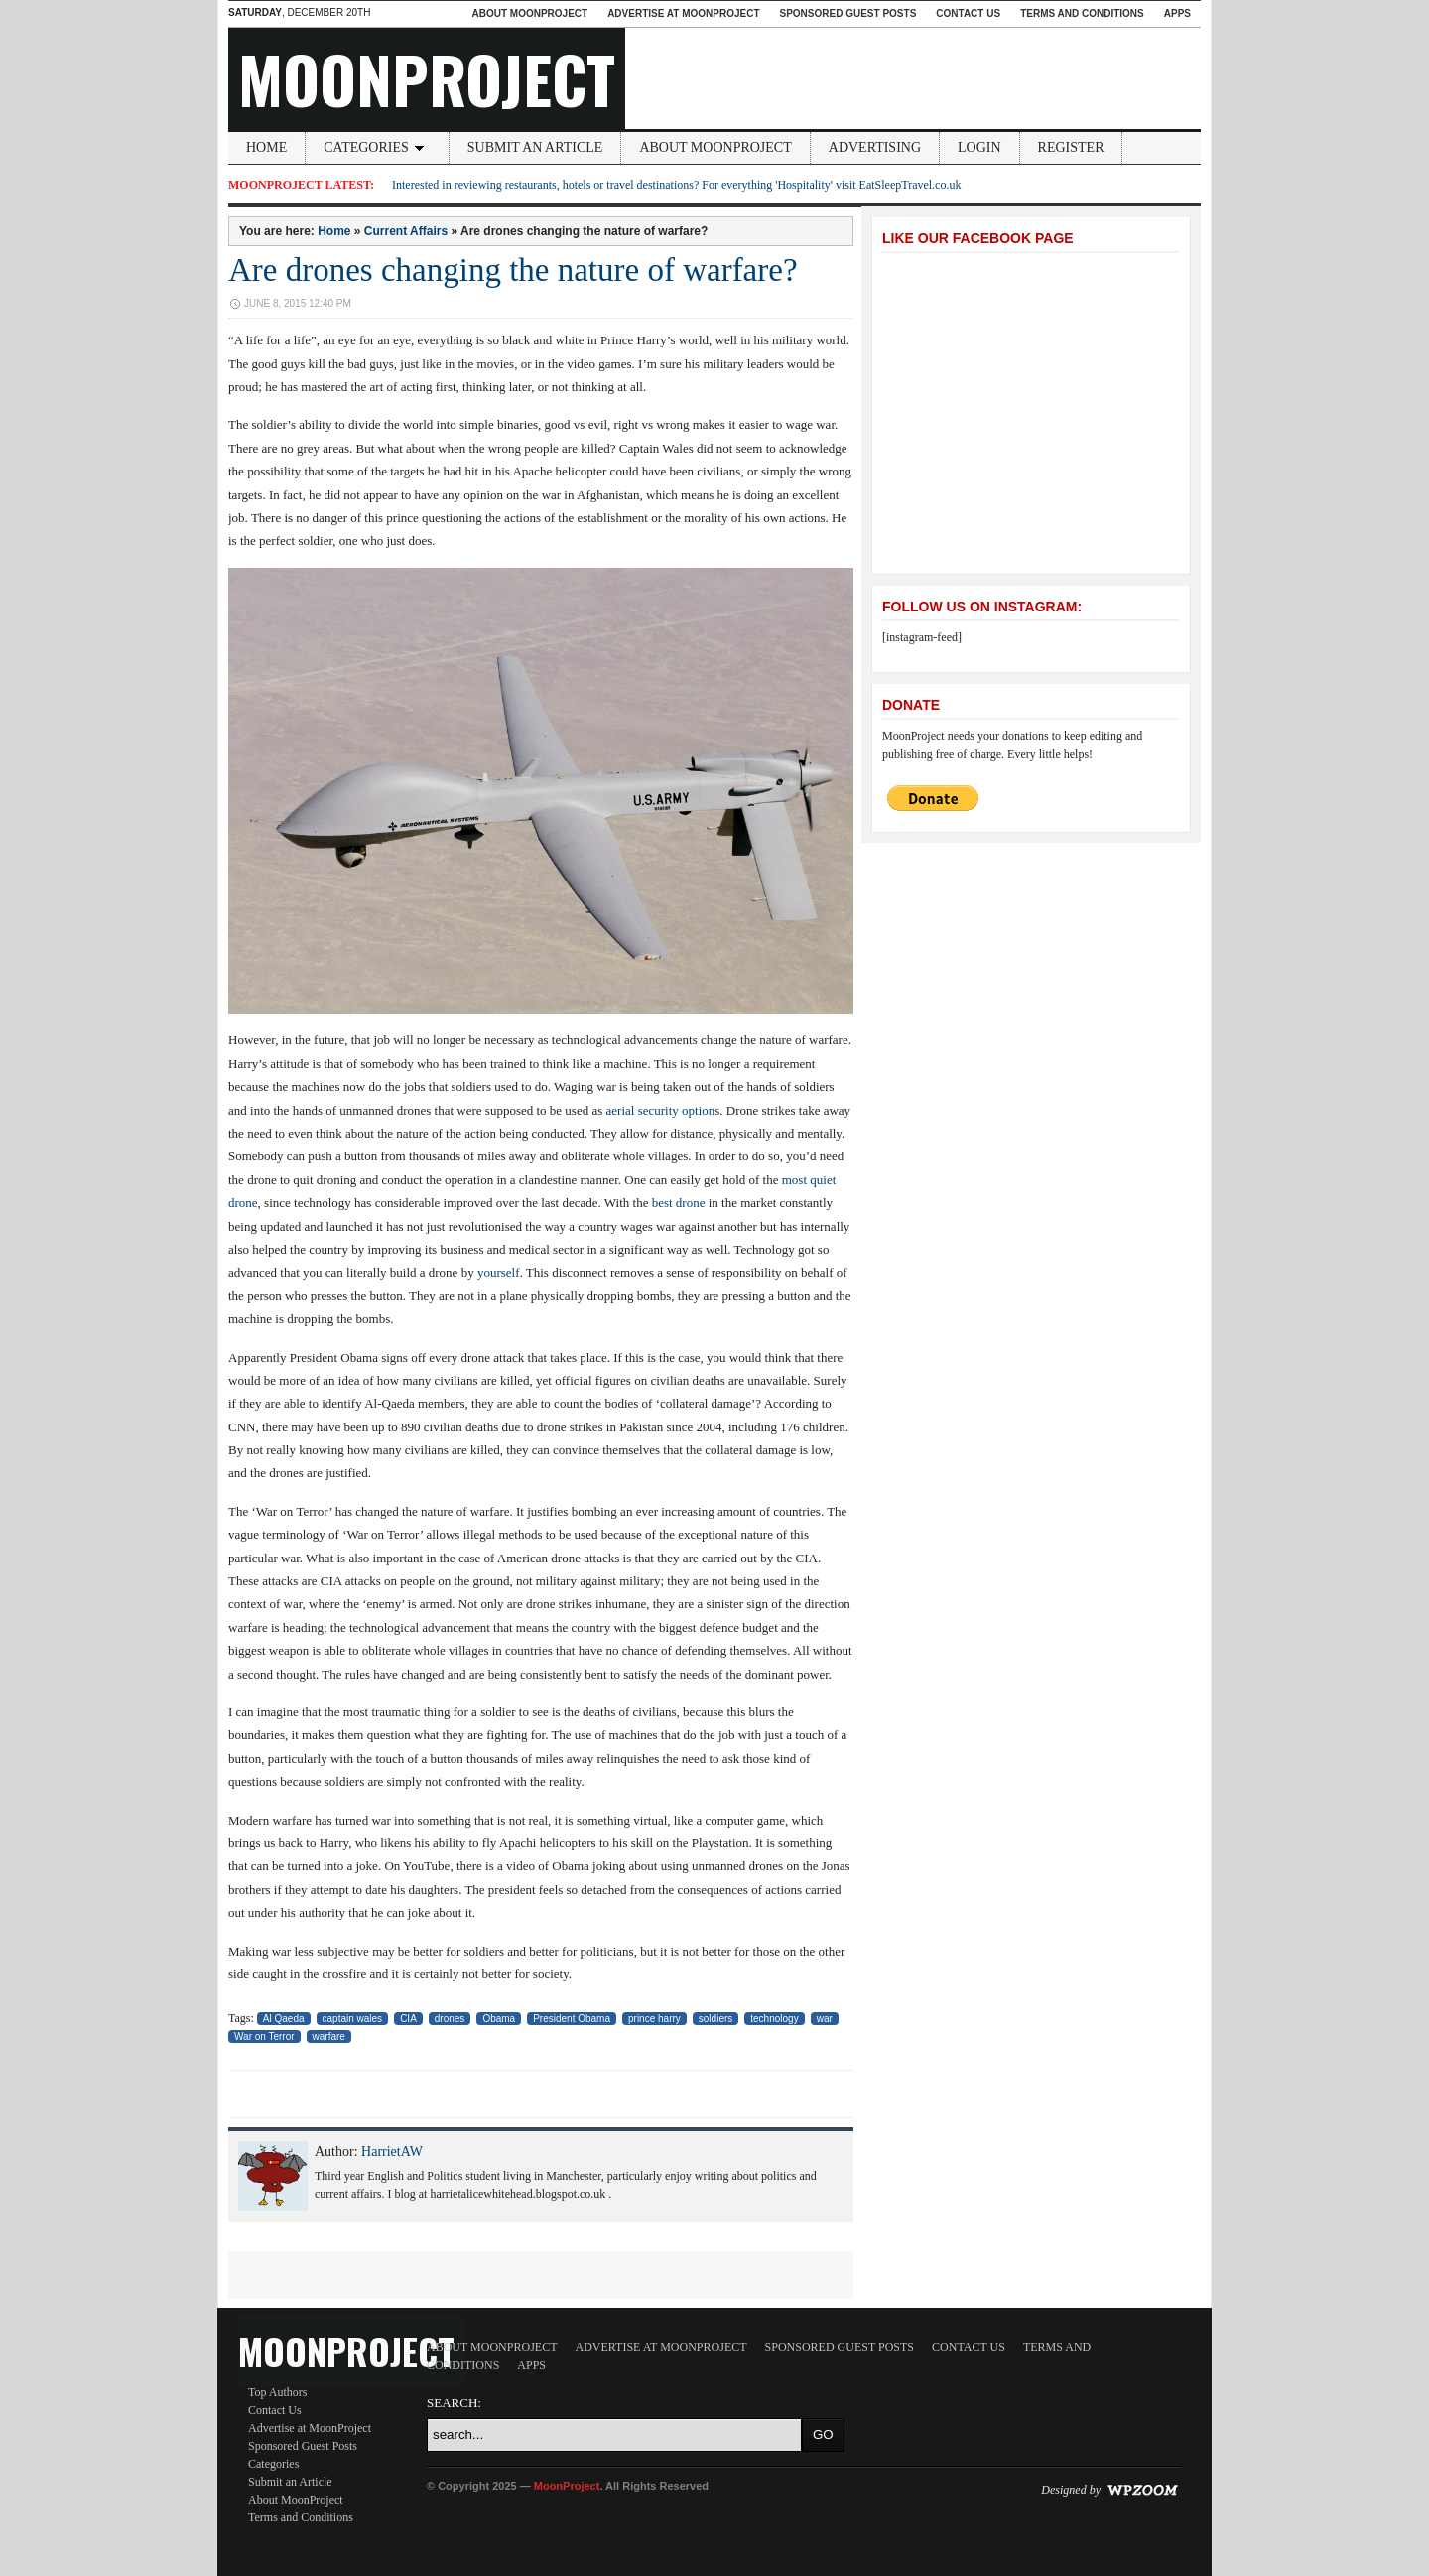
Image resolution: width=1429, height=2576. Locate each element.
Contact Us (968, 13)
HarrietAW (392, 2151)
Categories (377, 147)
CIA (408, 2018)
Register (1071, 147)
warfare (329, 2036)
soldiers (715, 2018)
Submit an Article (535, 147)
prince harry (654, 2018)
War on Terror (264, 2036)
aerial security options (663, 1110)
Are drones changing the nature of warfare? (513, 270)
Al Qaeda (284, 2018)
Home (266, 147)
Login (979, 147)
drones (450, 2018)
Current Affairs (406, 231)
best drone (679, 1202)
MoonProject (426, 78)
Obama (498, 2018)
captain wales (353, 2018)
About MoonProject (529, 13)
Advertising (875, 147)
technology (774, 2018)
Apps (1177, 13)
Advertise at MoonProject (683, 13)
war (825, 2018)
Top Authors (278, 2392)
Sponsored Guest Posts (848, 13)
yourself (498, 1272)
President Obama (571, 2018)
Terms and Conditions (1082, 13)
